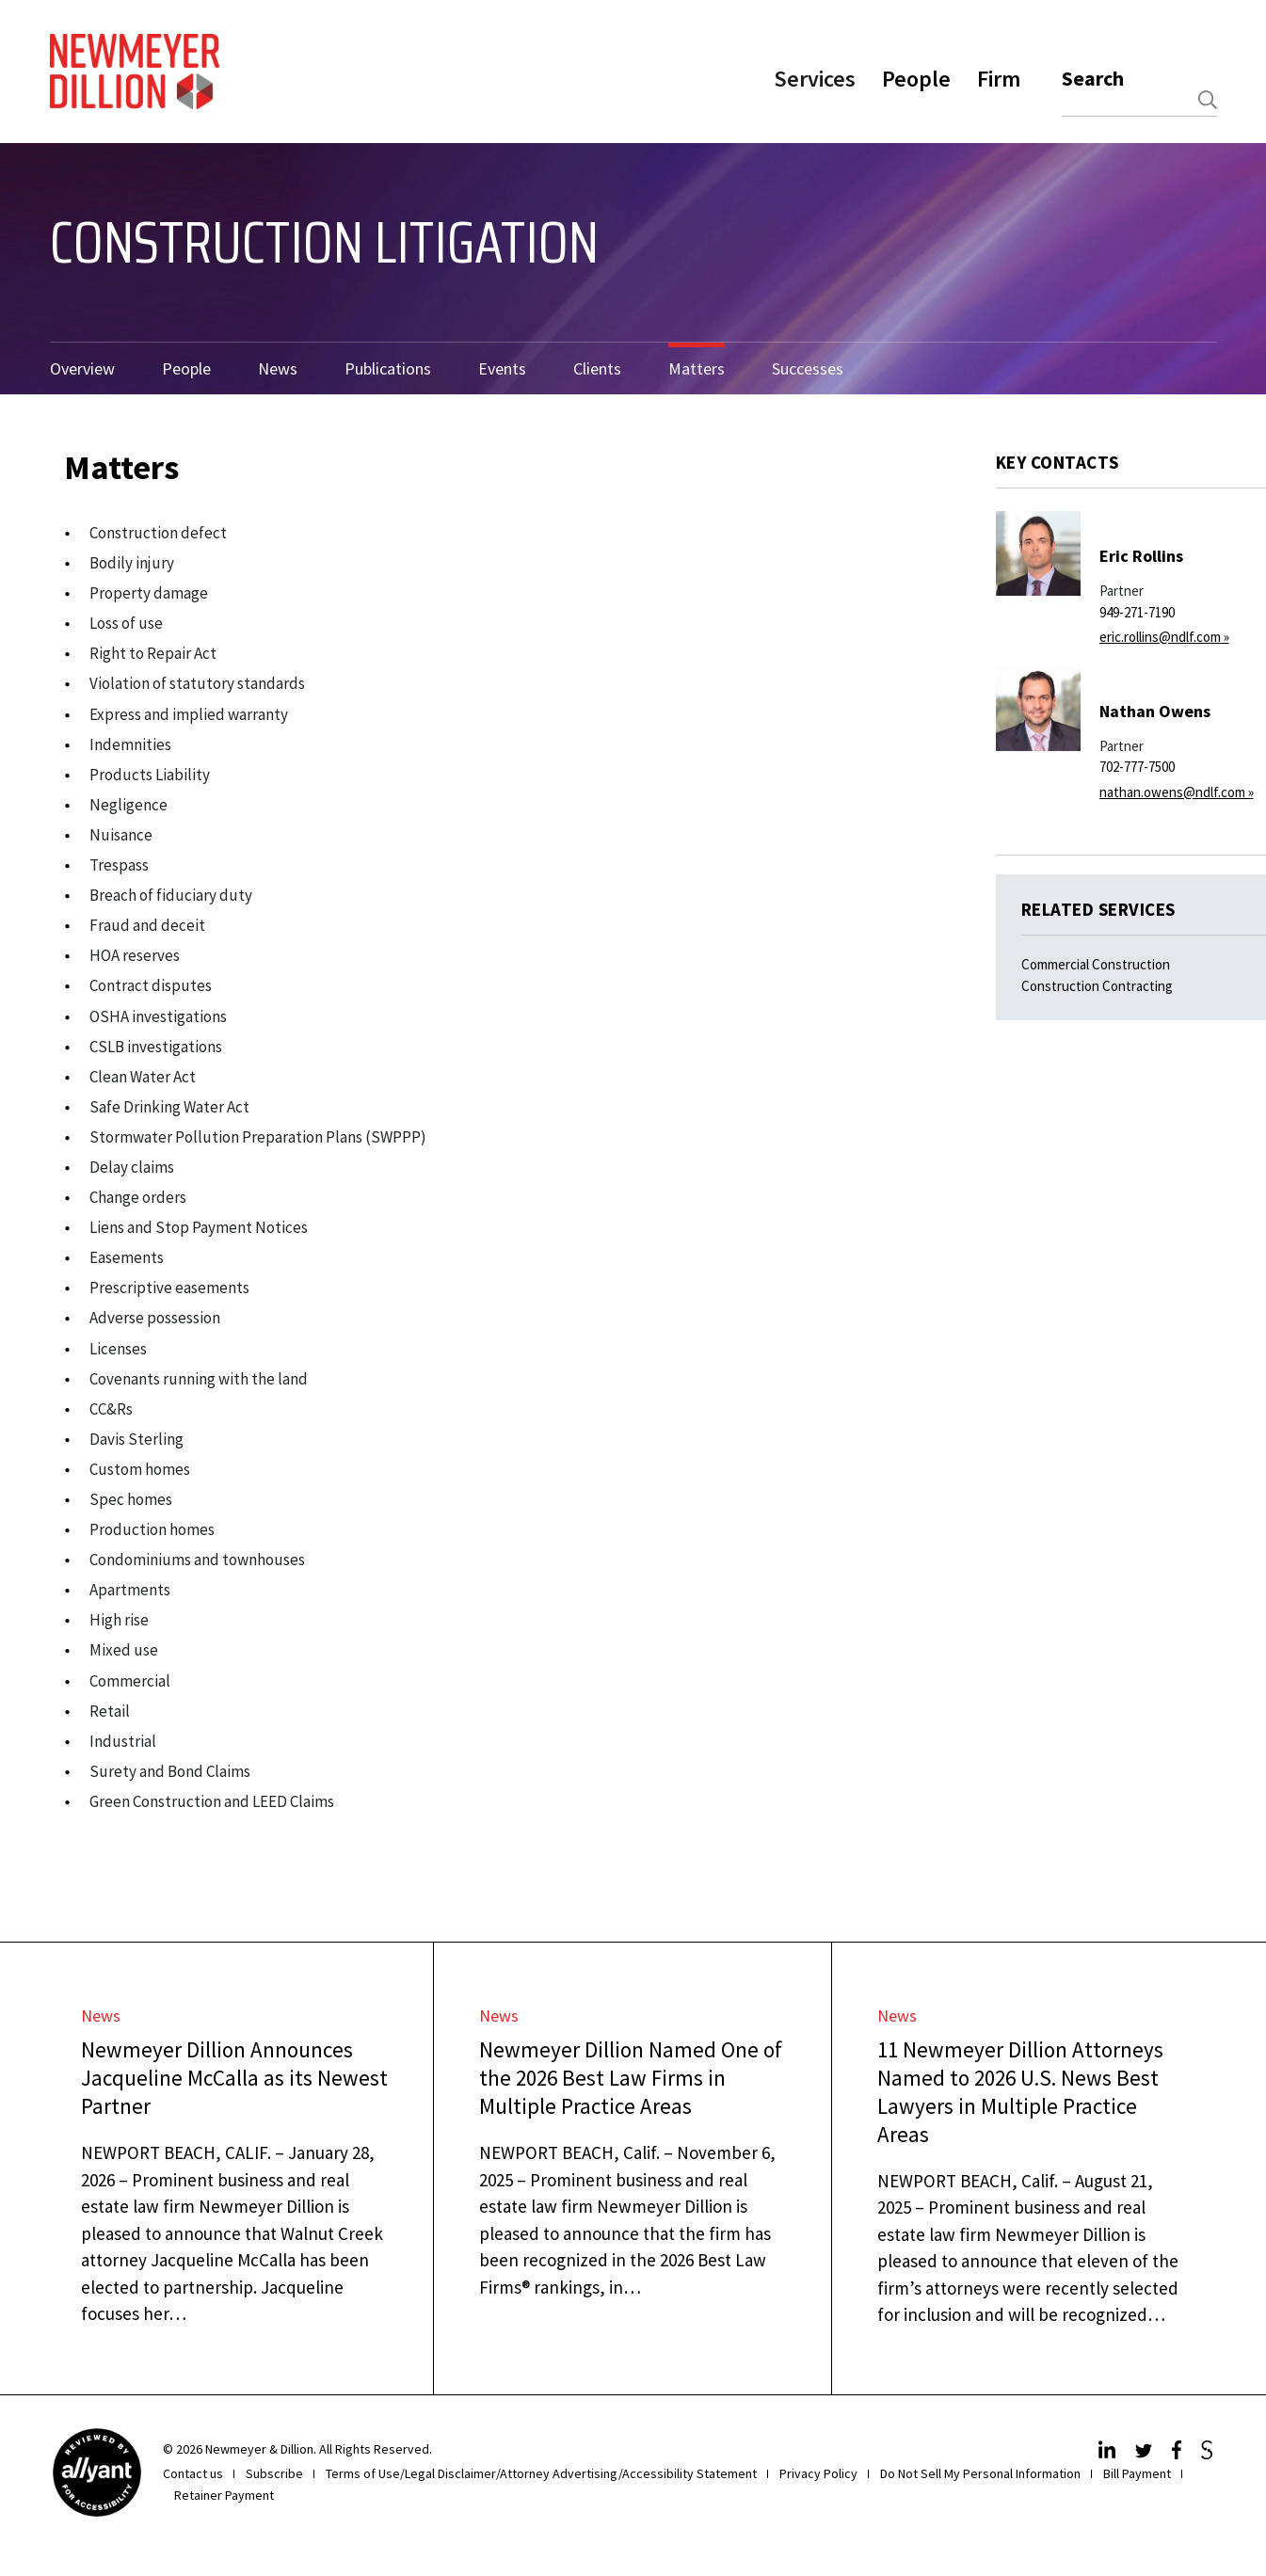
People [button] (916, 78)
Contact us (193, 2473)
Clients (597, 368)
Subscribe (274, 2473)
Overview (82, 368)
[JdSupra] (1209, 2453)
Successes (807, 368)
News (277, 368)
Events (502, 368)
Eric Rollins (1141, 556)
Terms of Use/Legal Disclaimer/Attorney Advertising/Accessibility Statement (541, 2473)
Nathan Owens (1154, 711)
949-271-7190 (1137, 612)
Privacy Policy (818, 2473)
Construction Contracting (1097, 986)
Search (1093, 78)
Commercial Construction (1095, 964)
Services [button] (815, 78)
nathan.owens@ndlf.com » (1176, 792)
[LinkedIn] (1109, 2453)
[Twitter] (1146, 2453)
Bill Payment (1137, 2473)
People (186, 368)
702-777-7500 (1137, 767)
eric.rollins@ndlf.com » (1164, 637)
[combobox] (1139, 100)
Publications (388, 368)
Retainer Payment (224, 2495)
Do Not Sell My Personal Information (980, 2473)
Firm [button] (998, 78)
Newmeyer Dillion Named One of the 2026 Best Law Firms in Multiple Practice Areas (630, 2078)
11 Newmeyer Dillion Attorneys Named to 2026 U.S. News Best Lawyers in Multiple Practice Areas (1020, 2092)
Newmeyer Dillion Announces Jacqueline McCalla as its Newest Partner (234, 2078)
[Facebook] (1179, 2453)
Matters (696, 368)
